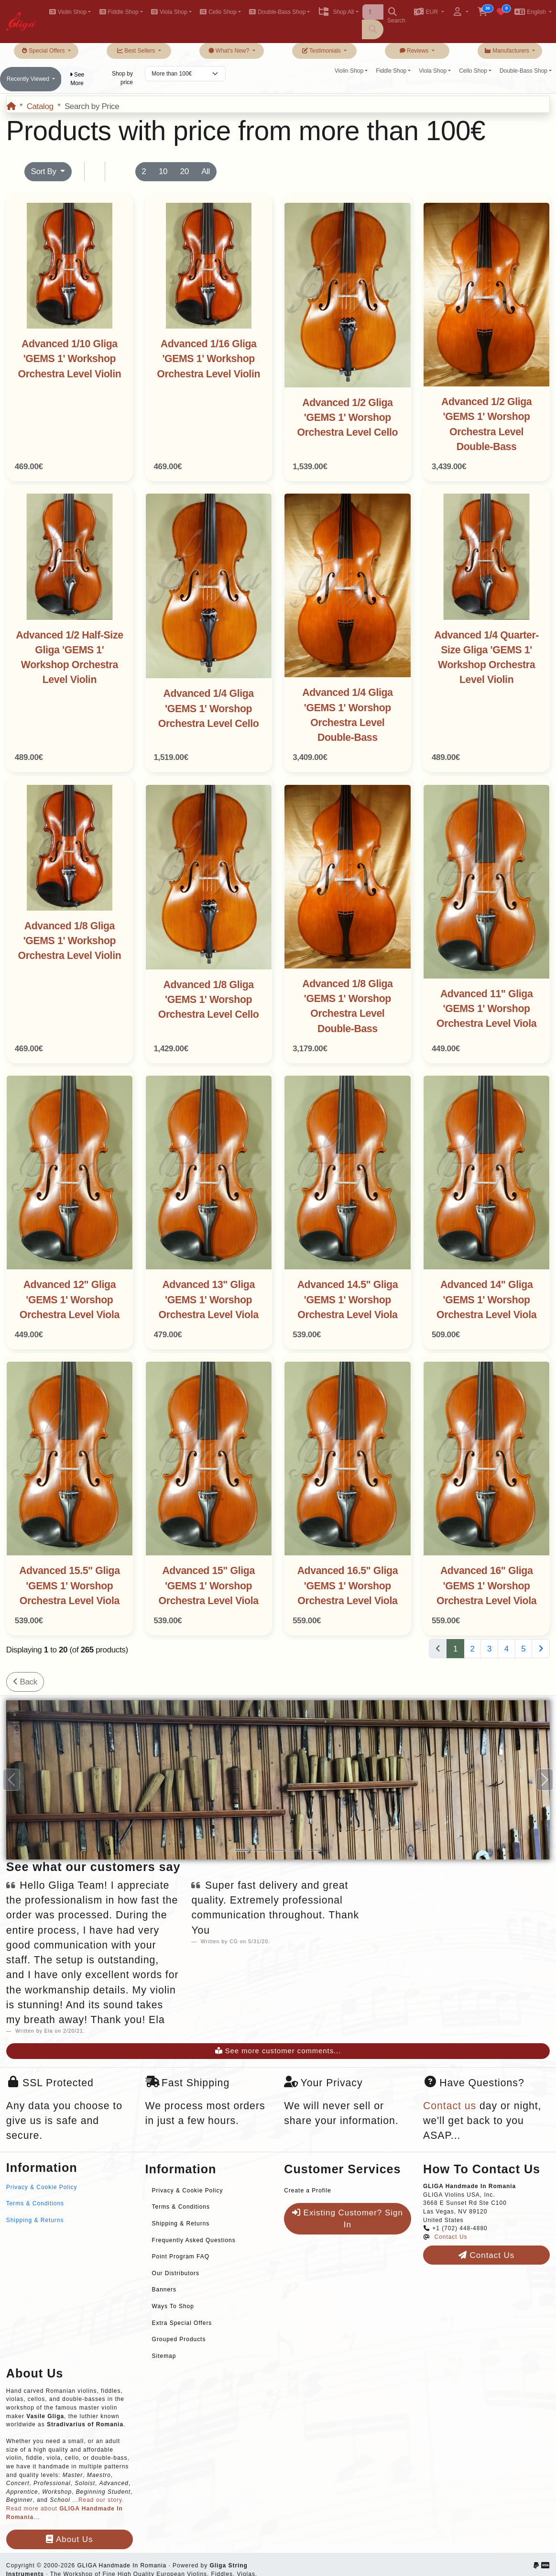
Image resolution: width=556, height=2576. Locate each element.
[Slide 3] (278, 1850)
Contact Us (451, 2237)
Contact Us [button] (486, 2255)
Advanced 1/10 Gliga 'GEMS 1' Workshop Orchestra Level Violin (69, 359)
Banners (164, 2289)
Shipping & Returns (35, 2220)
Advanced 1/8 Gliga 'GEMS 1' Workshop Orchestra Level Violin (69, 941)
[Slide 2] (260, 1850)
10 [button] (163, 171)
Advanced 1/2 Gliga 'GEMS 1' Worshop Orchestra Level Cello (347, 418)
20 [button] (184, 171)
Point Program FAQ (180, 2256)
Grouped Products (179, 2339)
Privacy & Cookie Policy (41, 2187)
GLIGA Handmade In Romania (121, 2565)
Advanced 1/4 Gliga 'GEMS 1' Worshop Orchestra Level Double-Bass (347, 715)
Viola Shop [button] (169, 12)
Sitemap (164, 2356)
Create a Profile (307, 2190)
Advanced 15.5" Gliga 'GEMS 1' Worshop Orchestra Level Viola (69, 1586)
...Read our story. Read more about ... (65, 2508)
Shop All (336, 12)
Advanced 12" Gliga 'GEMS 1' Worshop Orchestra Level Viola (70, 1300)
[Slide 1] (242, 1850)
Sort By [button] (44, 171)
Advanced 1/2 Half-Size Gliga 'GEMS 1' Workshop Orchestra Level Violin (69, 657)
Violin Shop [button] (68, 12)
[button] (429, 12)
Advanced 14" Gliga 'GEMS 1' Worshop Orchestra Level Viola (486, 1300)
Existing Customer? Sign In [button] (347, 2219)
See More (77, 79)
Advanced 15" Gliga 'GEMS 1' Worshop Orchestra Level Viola (209, 1586)
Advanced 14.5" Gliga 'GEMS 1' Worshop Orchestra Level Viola (347, 1300)
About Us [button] (69, 2539)
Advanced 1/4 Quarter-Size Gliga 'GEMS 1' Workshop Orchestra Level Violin (486, 657)
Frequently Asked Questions (194, 2240)
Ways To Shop (173, 2306)
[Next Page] (541, 1648)
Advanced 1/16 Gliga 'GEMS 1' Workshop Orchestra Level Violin (208, 359)
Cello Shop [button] (218, 12)
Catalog (40, 106)
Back (25, 1681)
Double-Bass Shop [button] (277, 12)
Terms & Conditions (35, 2203)
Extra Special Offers (182, 2323)
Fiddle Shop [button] (118, 12)
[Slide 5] (314, 1850)
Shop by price (122, 78)
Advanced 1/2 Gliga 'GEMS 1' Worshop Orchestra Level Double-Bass (486, 424)
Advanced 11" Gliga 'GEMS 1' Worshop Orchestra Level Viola (486, 1009)
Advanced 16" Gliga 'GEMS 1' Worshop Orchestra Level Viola (486, 1586)
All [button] (205, 171)
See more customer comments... (278, 2051)
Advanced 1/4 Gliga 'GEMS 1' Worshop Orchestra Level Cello (208, 708)
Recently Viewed (29, 79)
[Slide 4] (296, 1850)
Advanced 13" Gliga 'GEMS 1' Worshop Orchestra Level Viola (209, 1300)
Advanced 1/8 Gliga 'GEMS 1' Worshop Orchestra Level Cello (208, 1000)
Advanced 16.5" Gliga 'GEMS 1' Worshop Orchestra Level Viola (347, 1586)
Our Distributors (175, 2273)
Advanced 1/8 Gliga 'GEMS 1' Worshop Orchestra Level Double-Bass (347, 1006)
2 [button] (144, 171)
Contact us (449, 2106)
